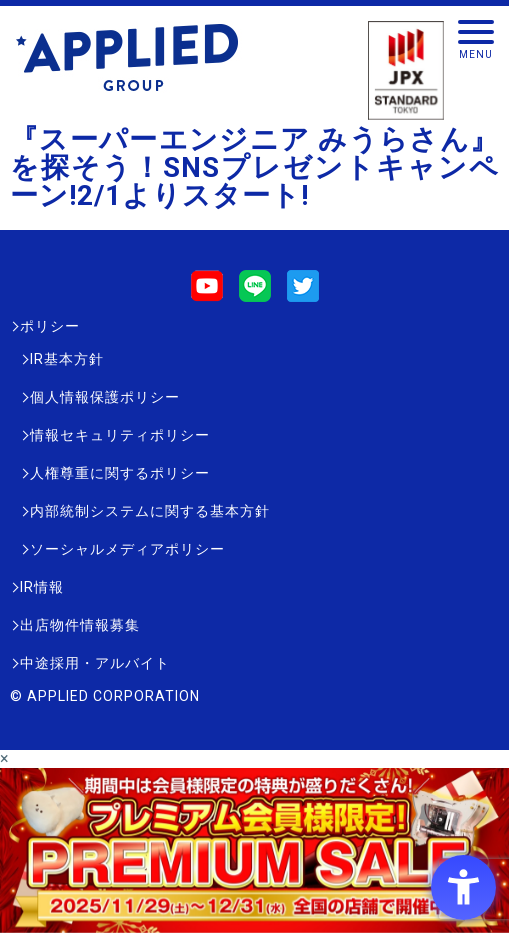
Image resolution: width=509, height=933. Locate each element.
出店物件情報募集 (80, 625)
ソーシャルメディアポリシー (127, 549)
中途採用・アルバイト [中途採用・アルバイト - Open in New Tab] (95, 663)
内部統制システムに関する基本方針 (150, 511)
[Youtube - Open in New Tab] (207, 292)
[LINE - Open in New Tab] (255, 292)
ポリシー (50, 326)
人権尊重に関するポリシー (120, 473)
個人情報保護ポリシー (105, 397)
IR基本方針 (67, 359)
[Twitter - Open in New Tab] (303, 292)
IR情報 (42, 587)
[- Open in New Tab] (254, 923)
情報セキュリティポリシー (120, 435)
